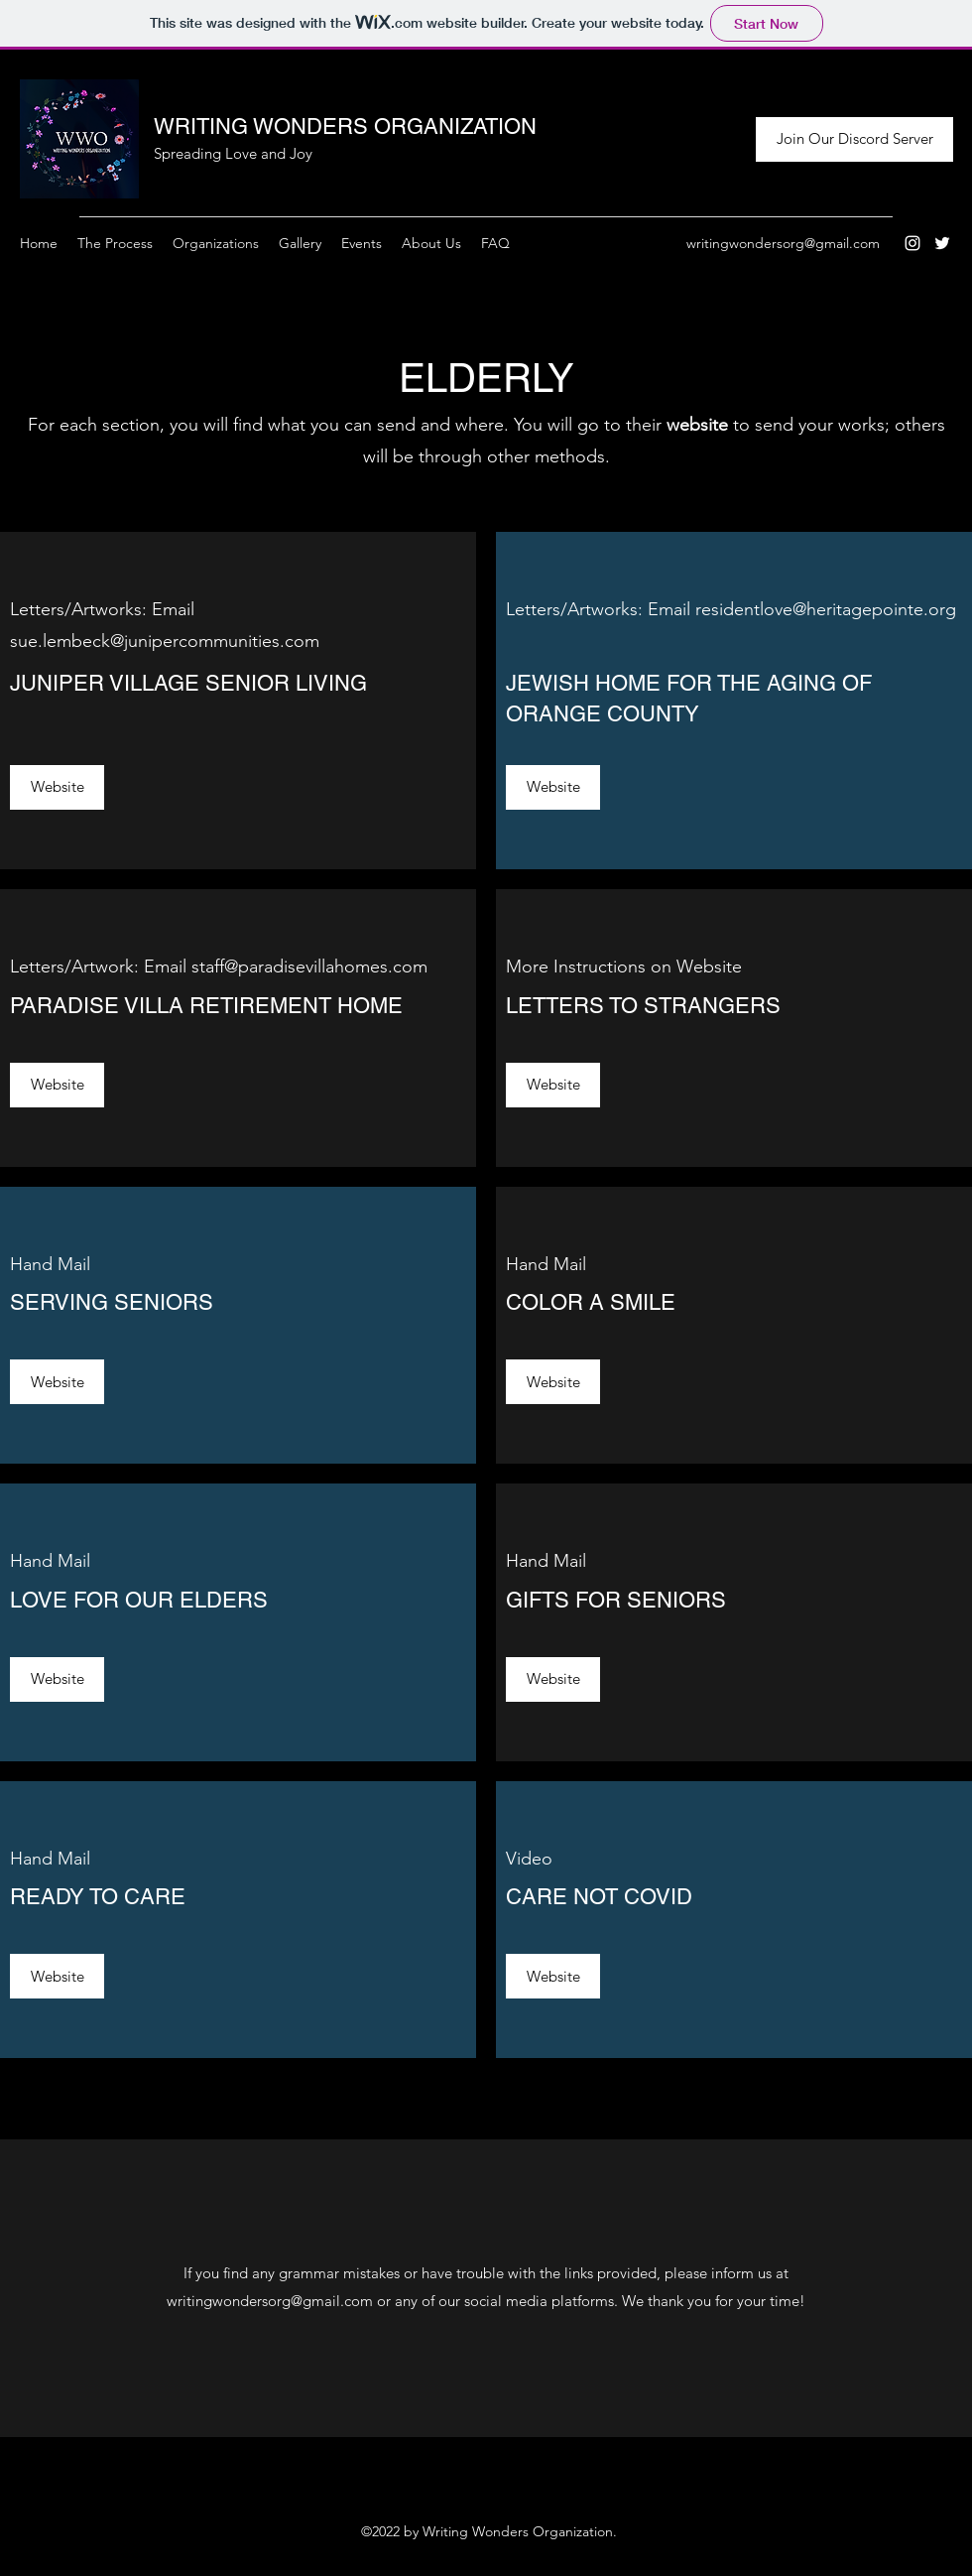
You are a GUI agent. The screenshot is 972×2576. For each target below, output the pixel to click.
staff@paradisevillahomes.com (309, 966)
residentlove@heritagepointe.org (825, 609)
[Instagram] (912, 243)
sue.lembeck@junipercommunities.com (164, 641)
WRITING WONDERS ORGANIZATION (345, 126)
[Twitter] (942, 243)
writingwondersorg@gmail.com (783, 243)
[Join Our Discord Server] (854, 139)
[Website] (57, 787)
